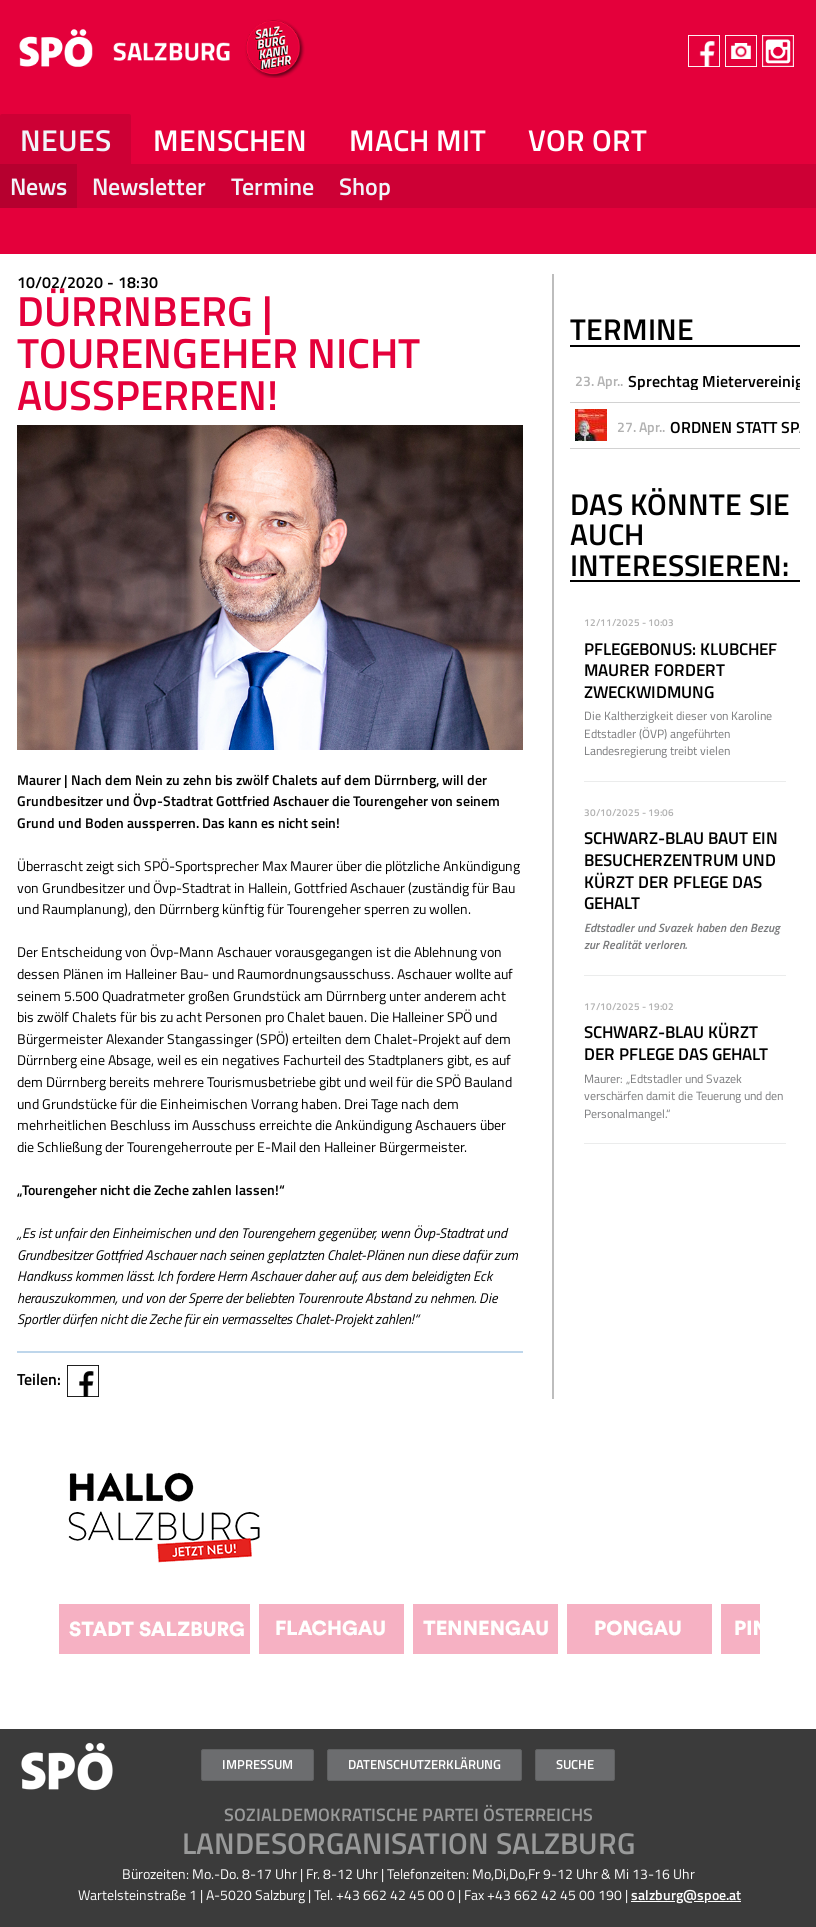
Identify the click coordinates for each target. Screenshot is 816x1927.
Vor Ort (587, 140)
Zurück (31, 1526)
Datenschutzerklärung (424, 1764)
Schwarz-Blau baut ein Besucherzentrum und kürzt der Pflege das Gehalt (681, 870)
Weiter (785, 1526)
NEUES (65, 140)
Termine (272, 185)
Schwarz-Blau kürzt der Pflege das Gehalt (676, 1043)
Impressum (257, 1764)
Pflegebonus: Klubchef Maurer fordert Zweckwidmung (680, 670)
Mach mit (417, 140)
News (38, 185)
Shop (365, 185)
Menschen (230, 140)
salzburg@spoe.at (686, 1895)
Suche (575, 1764)
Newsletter (149, 185)
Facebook (83, 1381)
